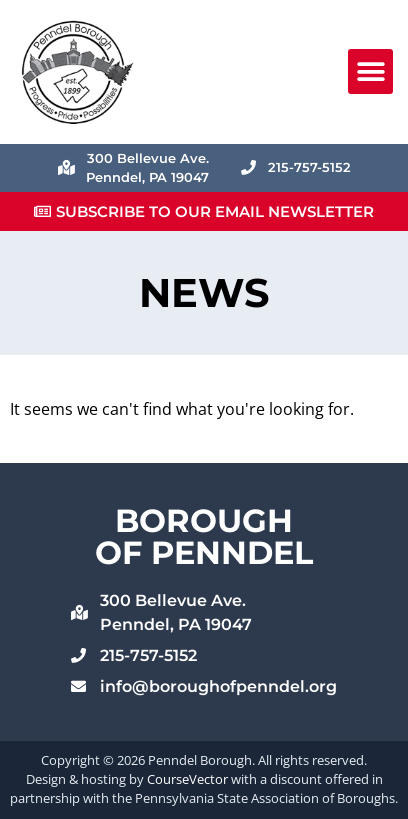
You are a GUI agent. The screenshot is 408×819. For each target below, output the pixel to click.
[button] (370, 71)
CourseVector (187, 779)
